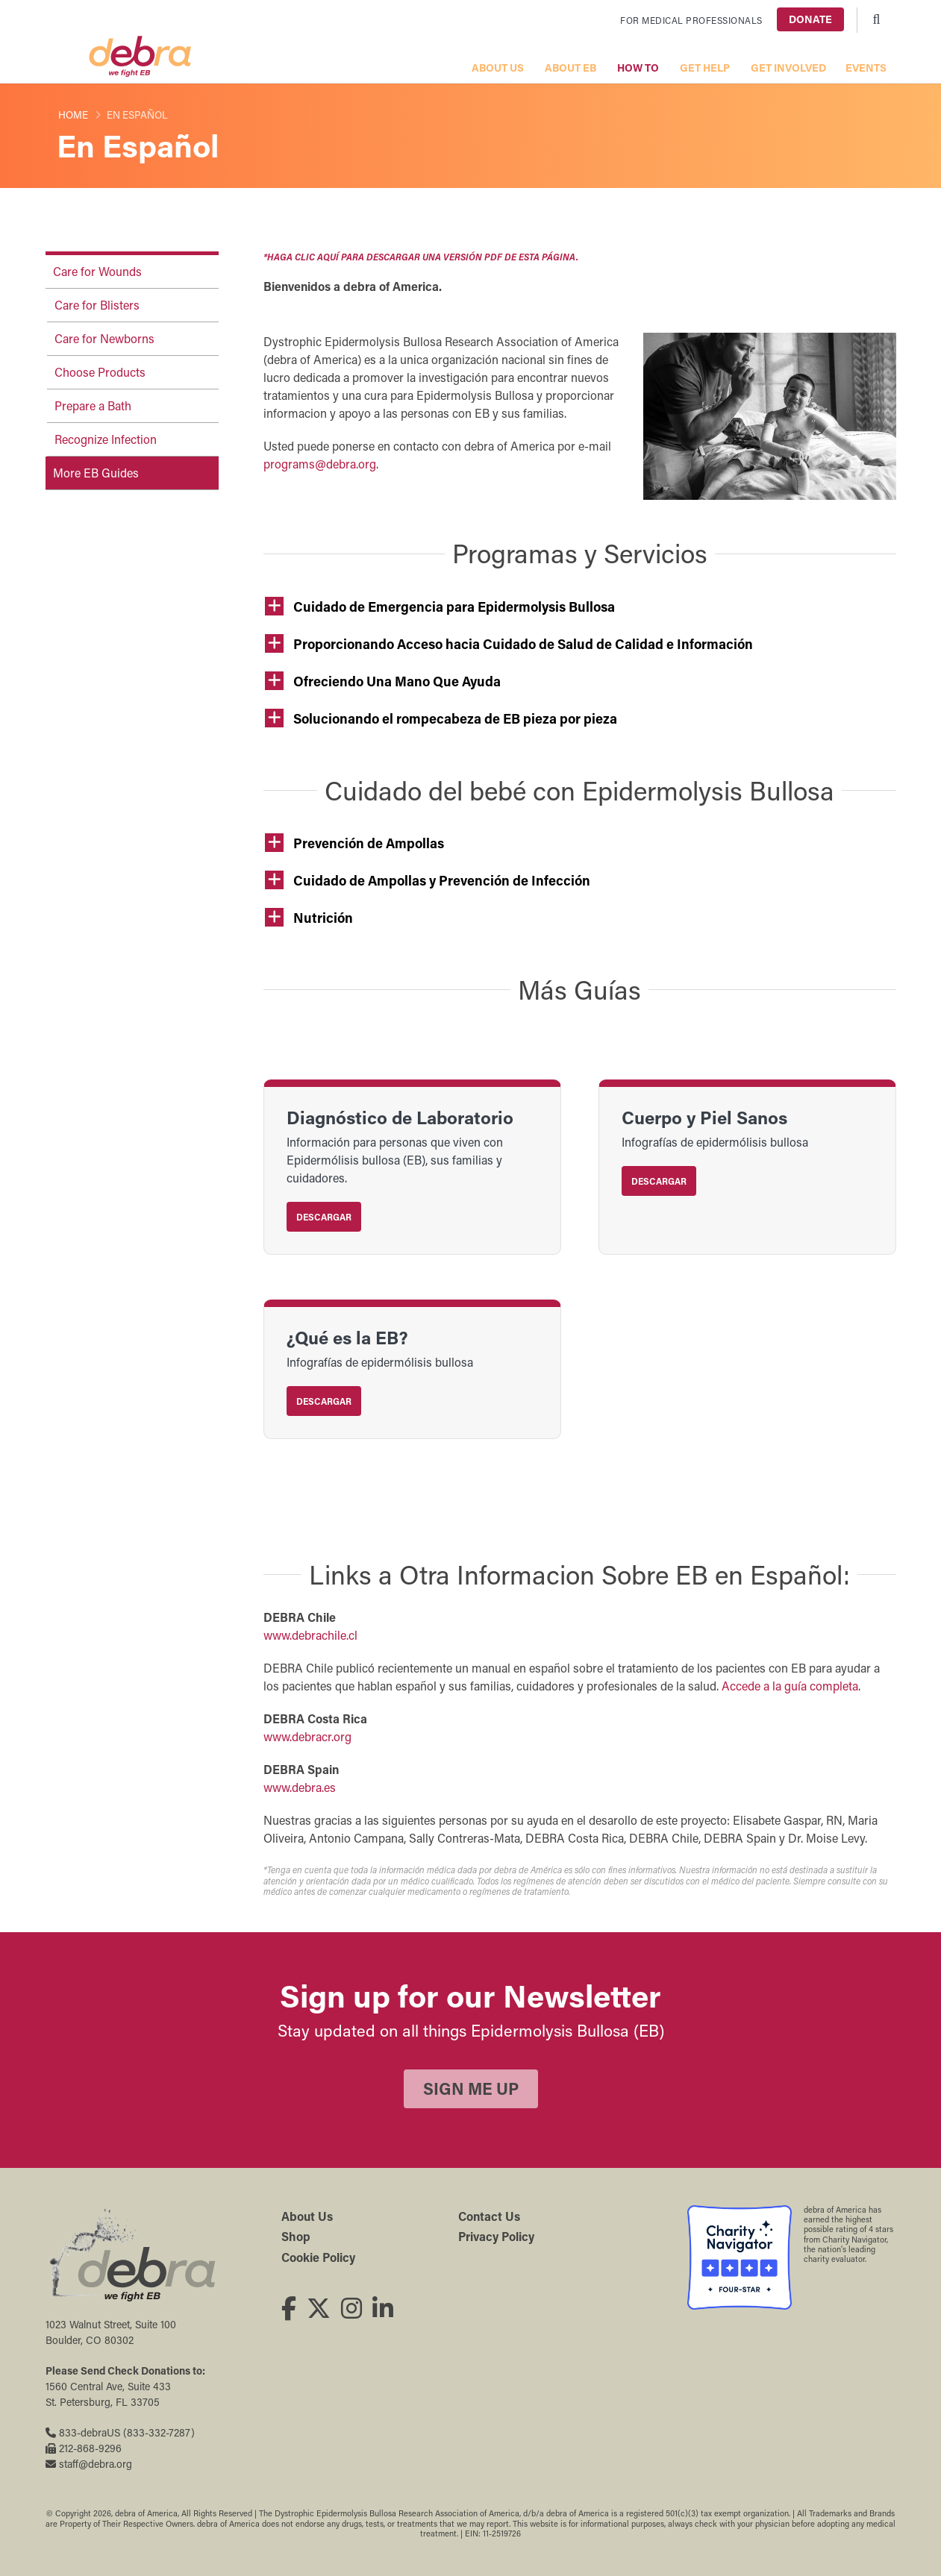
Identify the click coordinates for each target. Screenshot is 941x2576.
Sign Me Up (471, 2088)
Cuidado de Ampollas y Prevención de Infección (441, 880)
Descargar (323, 1217)
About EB (570, 67)
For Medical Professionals (691, 20)
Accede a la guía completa (790, 1685)
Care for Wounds (97, 271)
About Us (498, 67)
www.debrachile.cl (310, 1635)
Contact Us (489, 2216)
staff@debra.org (89, 2464)
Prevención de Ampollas (368, 843)
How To (638, 67)
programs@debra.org (319, 463)
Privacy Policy (496, 2236)
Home (73, 115)
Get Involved (788, 67)
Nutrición (323, 918)
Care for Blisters (97, 305)
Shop (295, 2236)
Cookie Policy (318, 2257)
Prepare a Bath (92, 405)
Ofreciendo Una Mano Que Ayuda (397, 681)
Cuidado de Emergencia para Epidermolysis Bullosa (454, 606)
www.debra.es (299, 1787)
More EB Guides (96, 472)
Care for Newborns (104, 338)
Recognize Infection (105, 439)
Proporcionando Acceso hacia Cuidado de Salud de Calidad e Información (523, 644)
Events (866, 67)
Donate (810, 19)
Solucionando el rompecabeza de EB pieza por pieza (455, 718)
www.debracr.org (307, 1736)
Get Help (705, 67)
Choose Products (100, 372)
